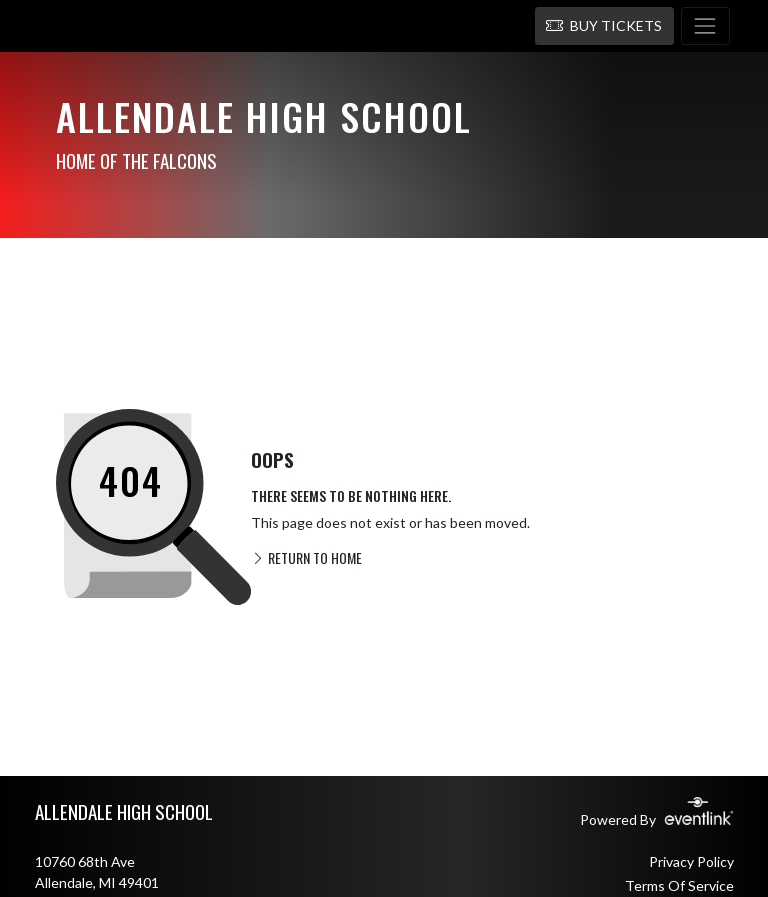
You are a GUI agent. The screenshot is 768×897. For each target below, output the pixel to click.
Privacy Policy (691, 861)
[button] (604, 26)
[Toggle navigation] (705, 26)
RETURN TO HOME (306, 557)
